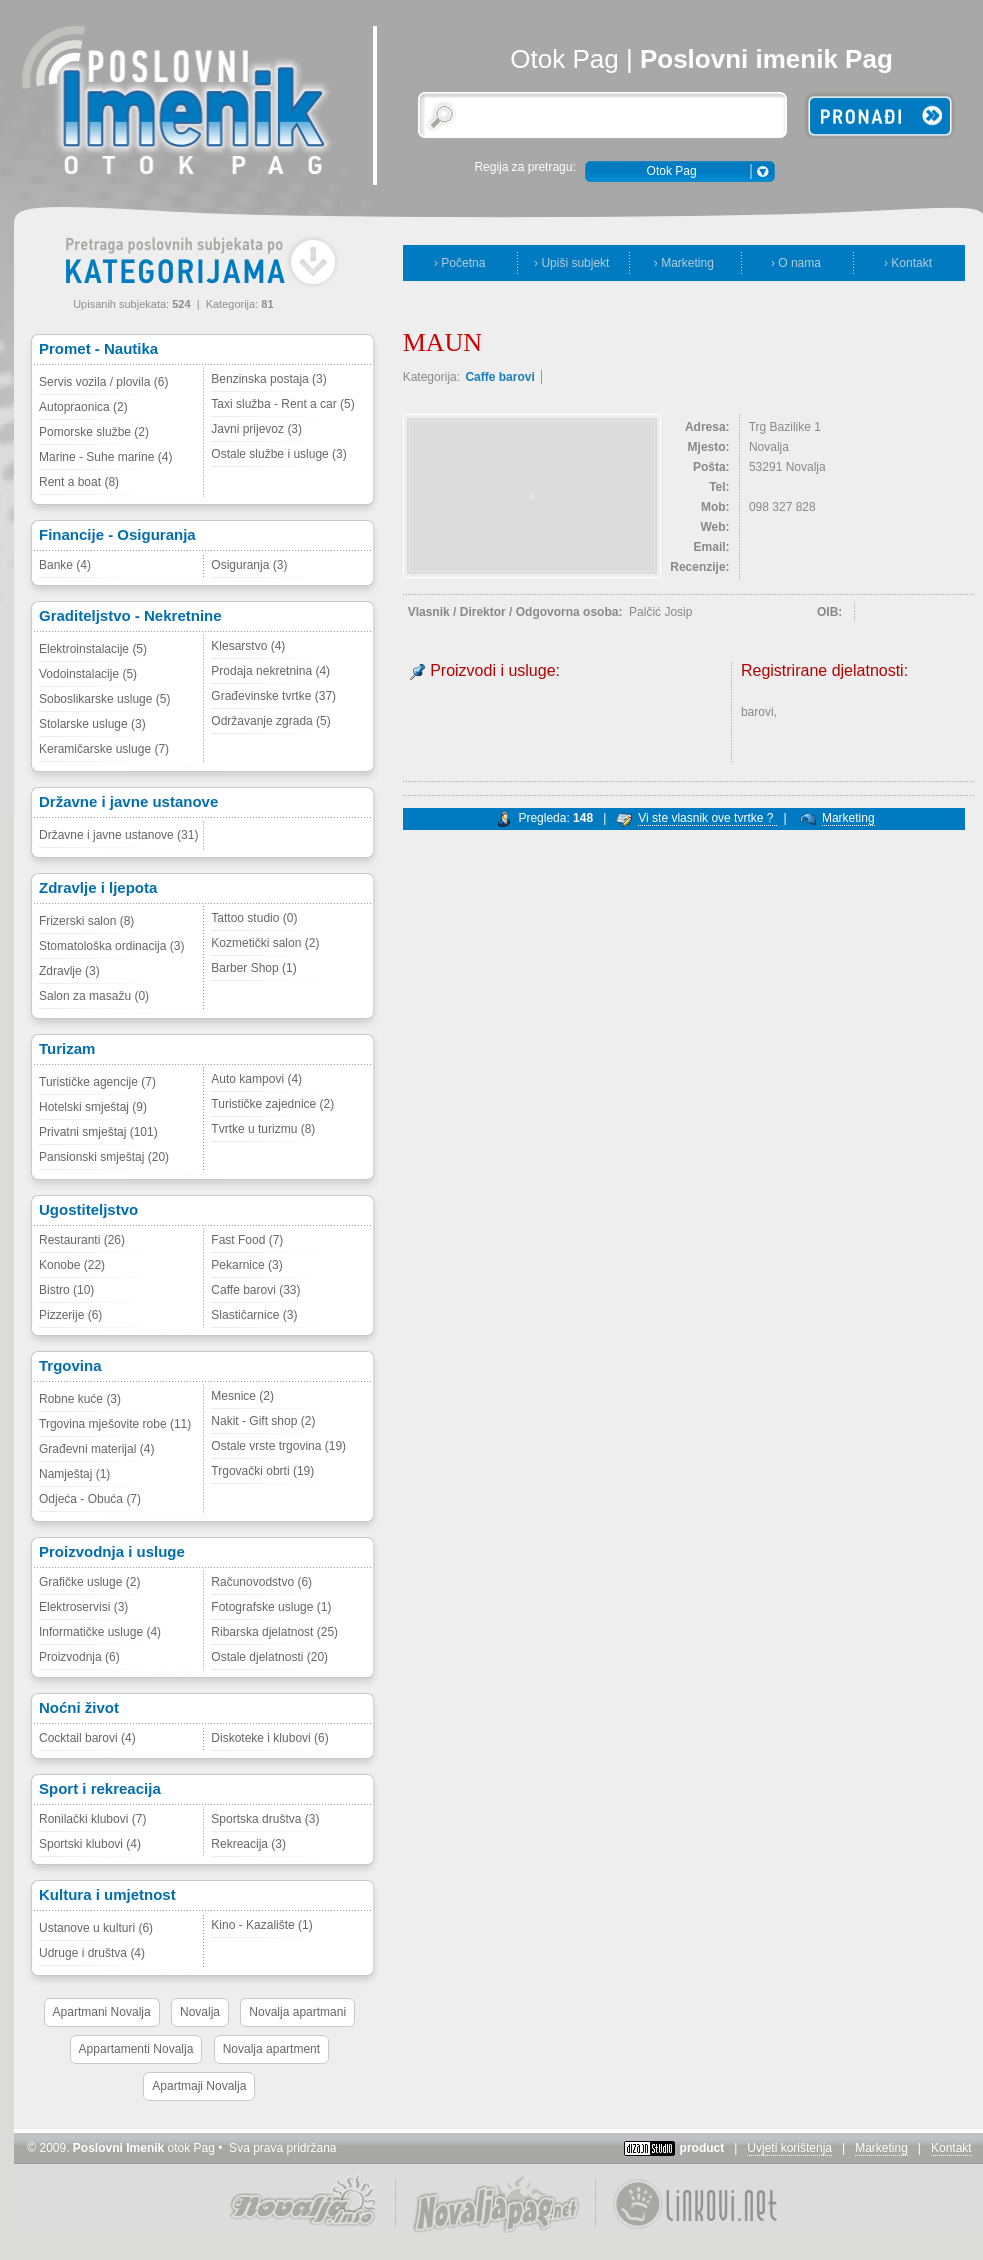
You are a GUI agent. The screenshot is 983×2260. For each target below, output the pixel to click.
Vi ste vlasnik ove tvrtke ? (707, 818)
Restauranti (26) (82, 1240)
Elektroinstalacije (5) (93, 649)
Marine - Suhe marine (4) (105, 457)
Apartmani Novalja (102, 2012)
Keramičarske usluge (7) (104, 749)
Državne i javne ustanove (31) (118, 835)
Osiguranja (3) (249, 565)
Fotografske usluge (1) (271, 1607)
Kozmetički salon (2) (265, 943)
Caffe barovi (499, 377)
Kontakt (951, 2148)
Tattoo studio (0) (254, 918)
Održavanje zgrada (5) (270, 721)
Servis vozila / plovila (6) (103, 382)
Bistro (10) (66, 1290)
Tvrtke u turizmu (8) (263, 1129)
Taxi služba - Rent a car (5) (282, 404)
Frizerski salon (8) (86, 921)
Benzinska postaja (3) (268, 379)
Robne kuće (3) (80, 1399)
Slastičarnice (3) (254, 1315)
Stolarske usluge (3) (92, 724)
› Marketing (684, 263)
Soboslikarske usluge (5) (104, 699)
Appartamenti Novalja (136, 2049)
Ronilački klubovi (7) (92, 1819)
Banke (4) (65, 565)
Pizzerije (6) (70, 1315)
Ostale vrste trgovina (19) (278, 1446)
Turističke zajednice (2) (272, 1104)
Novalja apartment (271, 2049)
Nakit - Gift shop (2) (263, 1421)
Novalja (200, 2012)
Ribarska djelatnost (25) (274, 1632)
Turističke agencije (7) (97, 1082)
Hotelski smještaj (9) (93, 1107)
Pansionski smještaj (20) (104, 1157)
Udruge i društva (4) (92, 1953)
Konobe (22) (72, 1265)
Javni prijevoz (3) (256, 429)
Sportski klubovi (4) (90, 1844)
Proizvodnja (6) (79, 1657)
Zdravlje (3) (69, 971)
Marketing (848, 818)
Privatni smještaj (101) (98, 1132)
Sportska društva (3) (265, 1819)
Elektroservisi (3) (83, 1607)
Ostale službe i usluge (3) (278, 454)
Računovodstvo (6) (261, 1582)
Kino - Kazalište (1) (261, 1925)
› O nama (796, 263)
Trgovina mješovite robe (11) (115, 1424)
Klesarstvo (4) (248, 646)
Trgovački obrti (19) (262, 1471)
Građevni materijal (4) (96, 1449)
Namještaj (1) (74, 1474)
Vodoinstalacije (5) (88, 674)
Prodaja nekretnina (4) (270, 671)
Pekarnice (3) (246, 1265)
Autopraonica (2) (83, 407)
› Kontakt (908, 263)
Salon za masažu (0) (94, 996)
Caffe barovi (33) (255, 1290)
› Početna (459, 263)
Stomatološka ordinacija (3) (111, 946)
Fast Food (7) (247, 1240)
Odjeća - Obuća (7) (90, 1499)
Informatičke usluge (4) (100, 1632)
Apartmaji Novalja (199, 2086)
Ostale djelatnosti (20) (269, 1657)
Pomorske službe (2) (94, 432)
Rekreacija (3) (248, 1844)
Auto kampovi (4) (256, 1079)
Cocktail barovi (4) (87, 1738)
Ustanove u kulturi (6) (96, 1928)
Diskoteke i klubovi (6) (269, 1738)
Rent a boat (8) (79, 482)
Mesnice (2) (242, 1396)
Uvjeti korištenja (789, 2148)
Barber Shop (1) (253, 968)
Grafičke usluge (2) (89, 1582)
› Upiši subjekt (571, 263)
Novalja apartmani (297, 2012)
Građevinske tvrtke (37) (273, 696)
